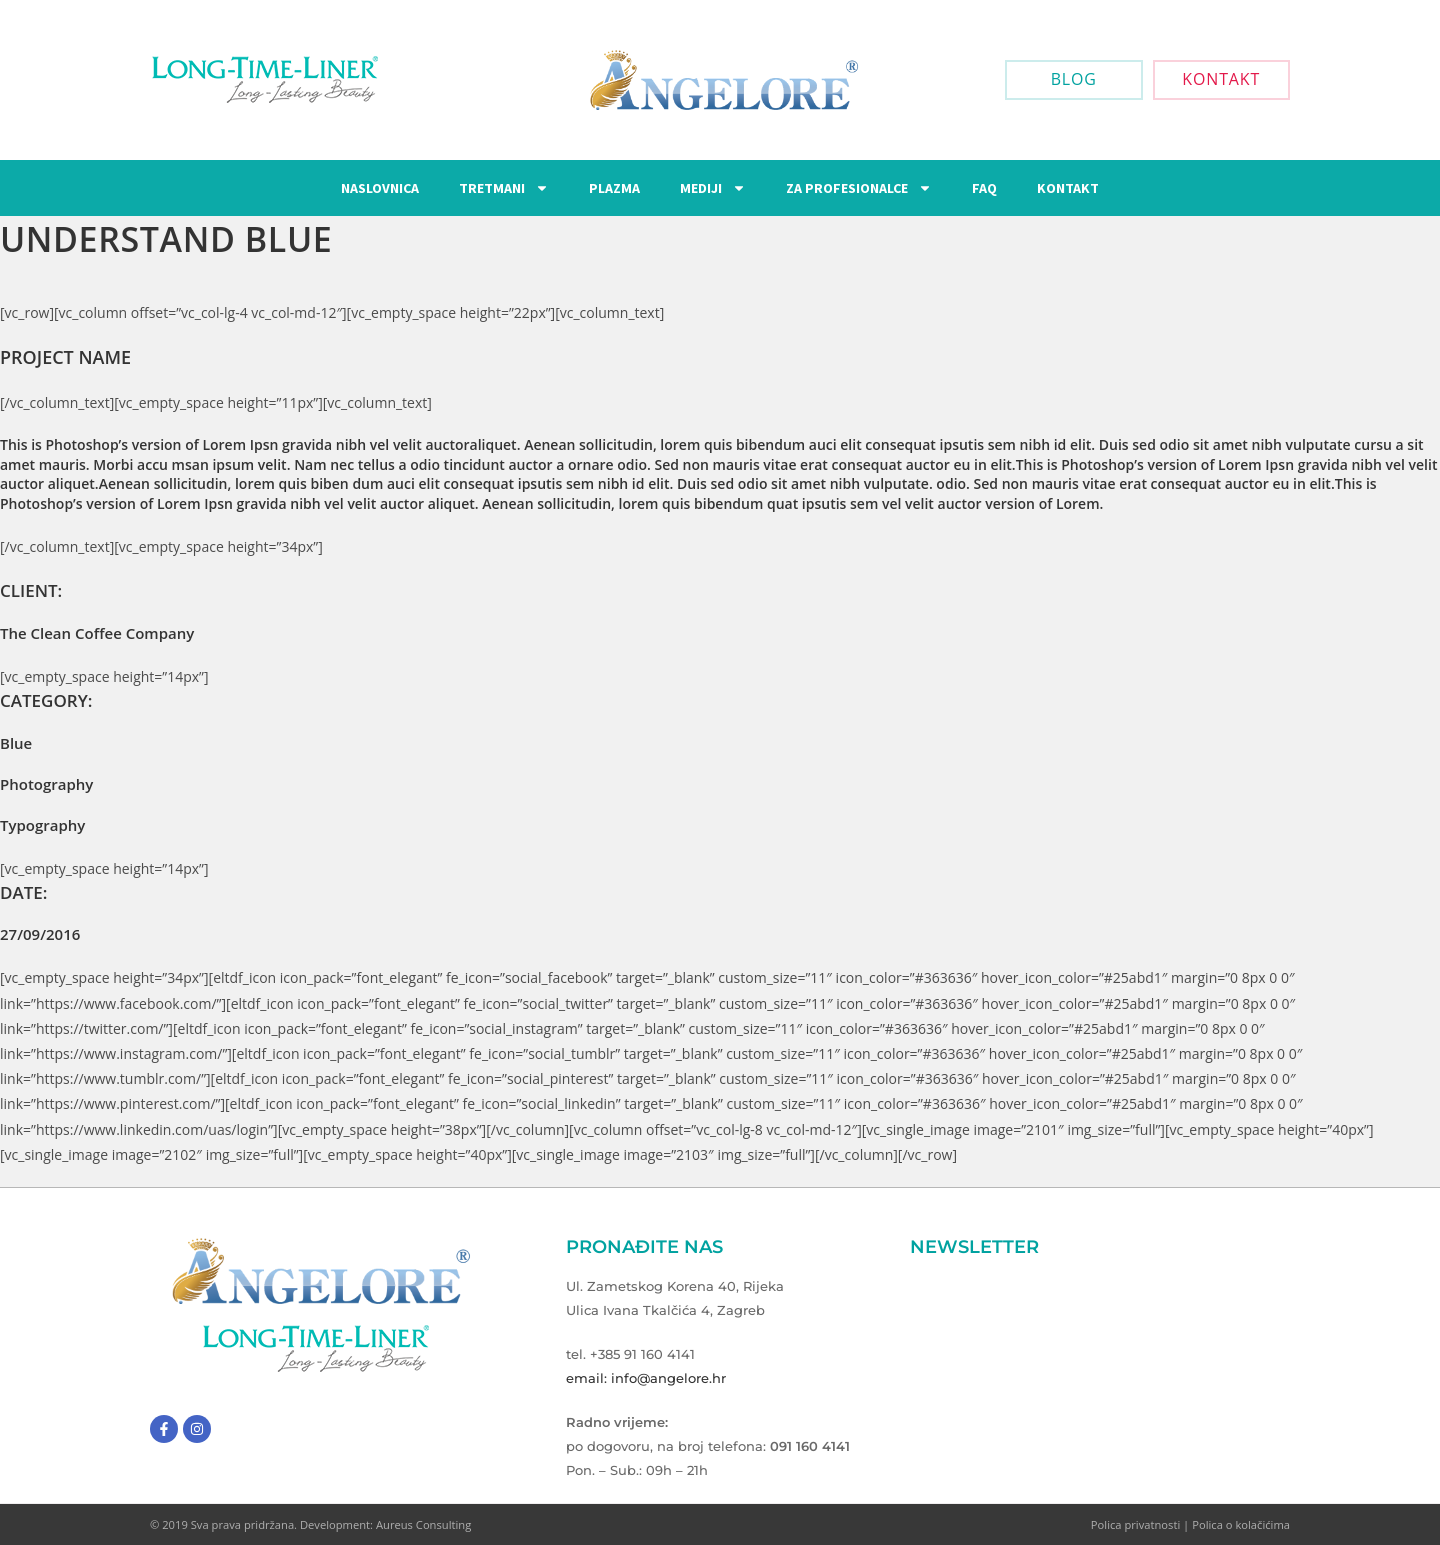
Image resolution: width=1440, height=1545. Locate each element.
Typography (42, 825)
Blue (16, 743)
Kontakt (1068, 188)
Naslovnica (380, 188)
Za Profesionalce (859, 188)
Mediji (713, 188)
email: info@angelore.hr (646, 1378)
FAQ (984, 188)
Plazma (614, 188)
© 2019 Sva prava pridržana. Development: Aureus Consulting (310, 1524)
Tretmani (504, 188)
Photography (46, 784)
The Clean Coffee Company (97, 633)
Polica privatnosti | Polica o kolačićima (1190, 1524)
